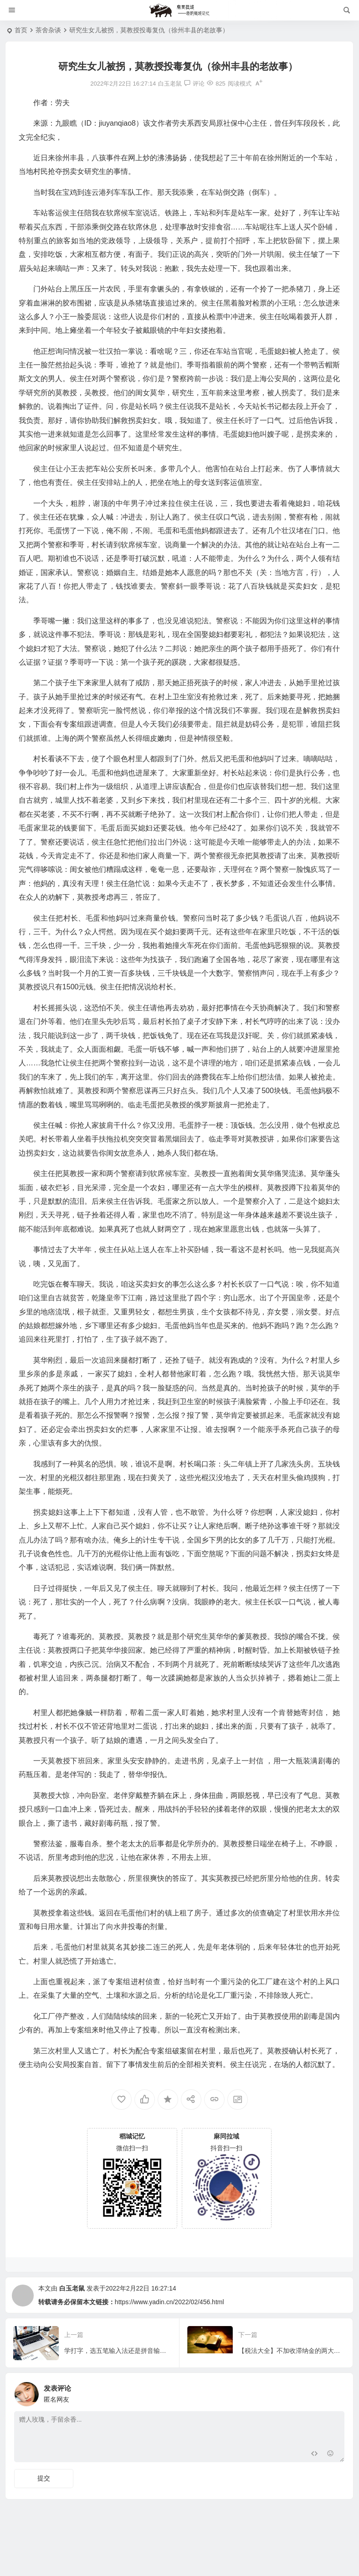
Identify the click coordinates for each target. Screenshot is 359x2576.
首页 (21, 30)
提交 (43, 2478)
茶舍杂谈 (48, 30)
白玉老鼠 (72, 2288)
